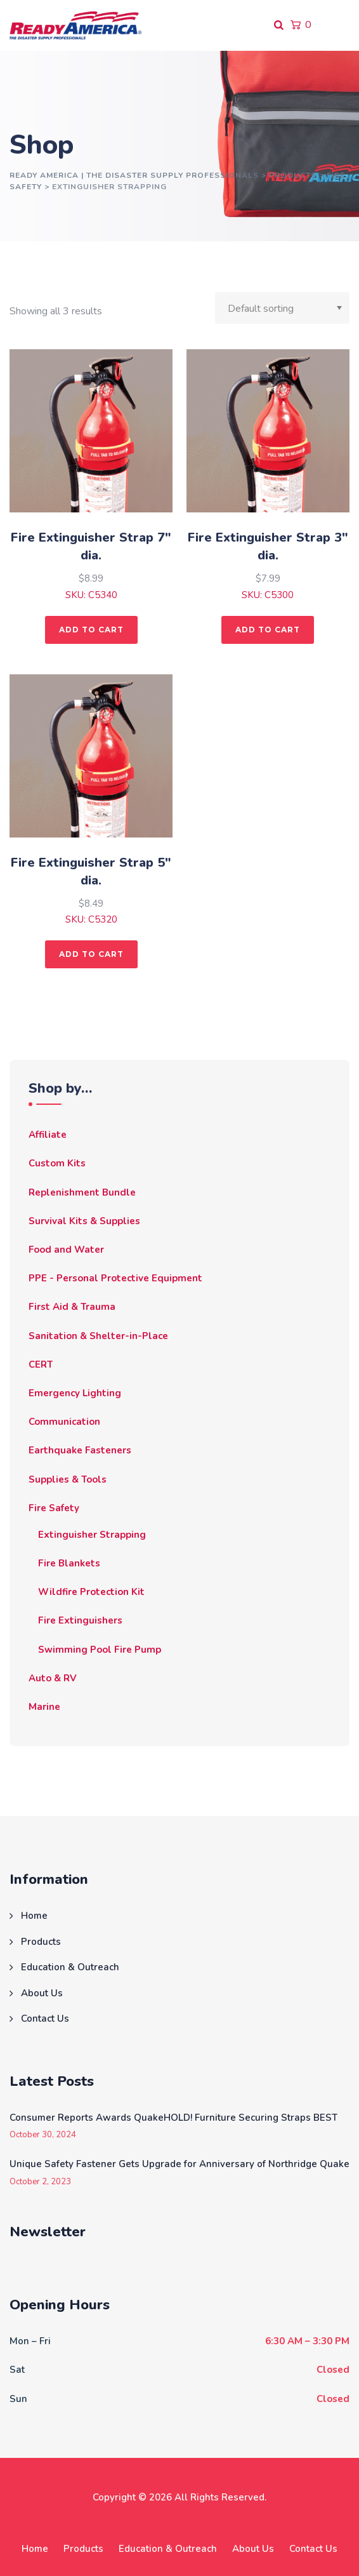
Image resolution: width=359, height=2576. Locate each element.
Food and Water (66, 1249)
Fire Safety (54, 1508)
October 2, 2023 (40, 2182)
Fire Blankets (69, 1563)
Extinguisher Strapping (92, 1534)
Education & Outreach (70, 1967)
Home (34, 1915)
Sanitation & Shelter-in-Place (98, 1336)
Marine (44, 1706)
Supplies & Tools (68, 1479)
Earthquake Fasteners (80, 1450)
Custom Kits (57, 1163)
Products (41, 1941)
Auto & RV (53, 1678)
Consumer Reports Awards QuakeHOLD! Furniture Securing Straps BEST (173, 2117)
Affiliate (48, 1134)
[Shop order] (282, 308)
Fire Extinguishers (80, 1620)
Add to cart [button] (91, 629)
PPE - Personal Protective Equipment (115, 1278)
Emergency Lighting (75, 1393)
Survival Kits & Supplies (84, 1221)
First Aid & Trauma (72, 1306)
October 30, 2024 (43, 2135)
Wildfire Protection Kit (91, 1591)
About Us (42, 1993)
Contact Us (45, 2018)
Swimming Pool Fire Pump (99, 1649)
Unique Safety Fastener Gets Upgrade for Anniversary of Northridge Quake (179, 2164)
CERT (41, 1364)
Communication (64, 1421)
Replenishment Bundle (82, 1192)
